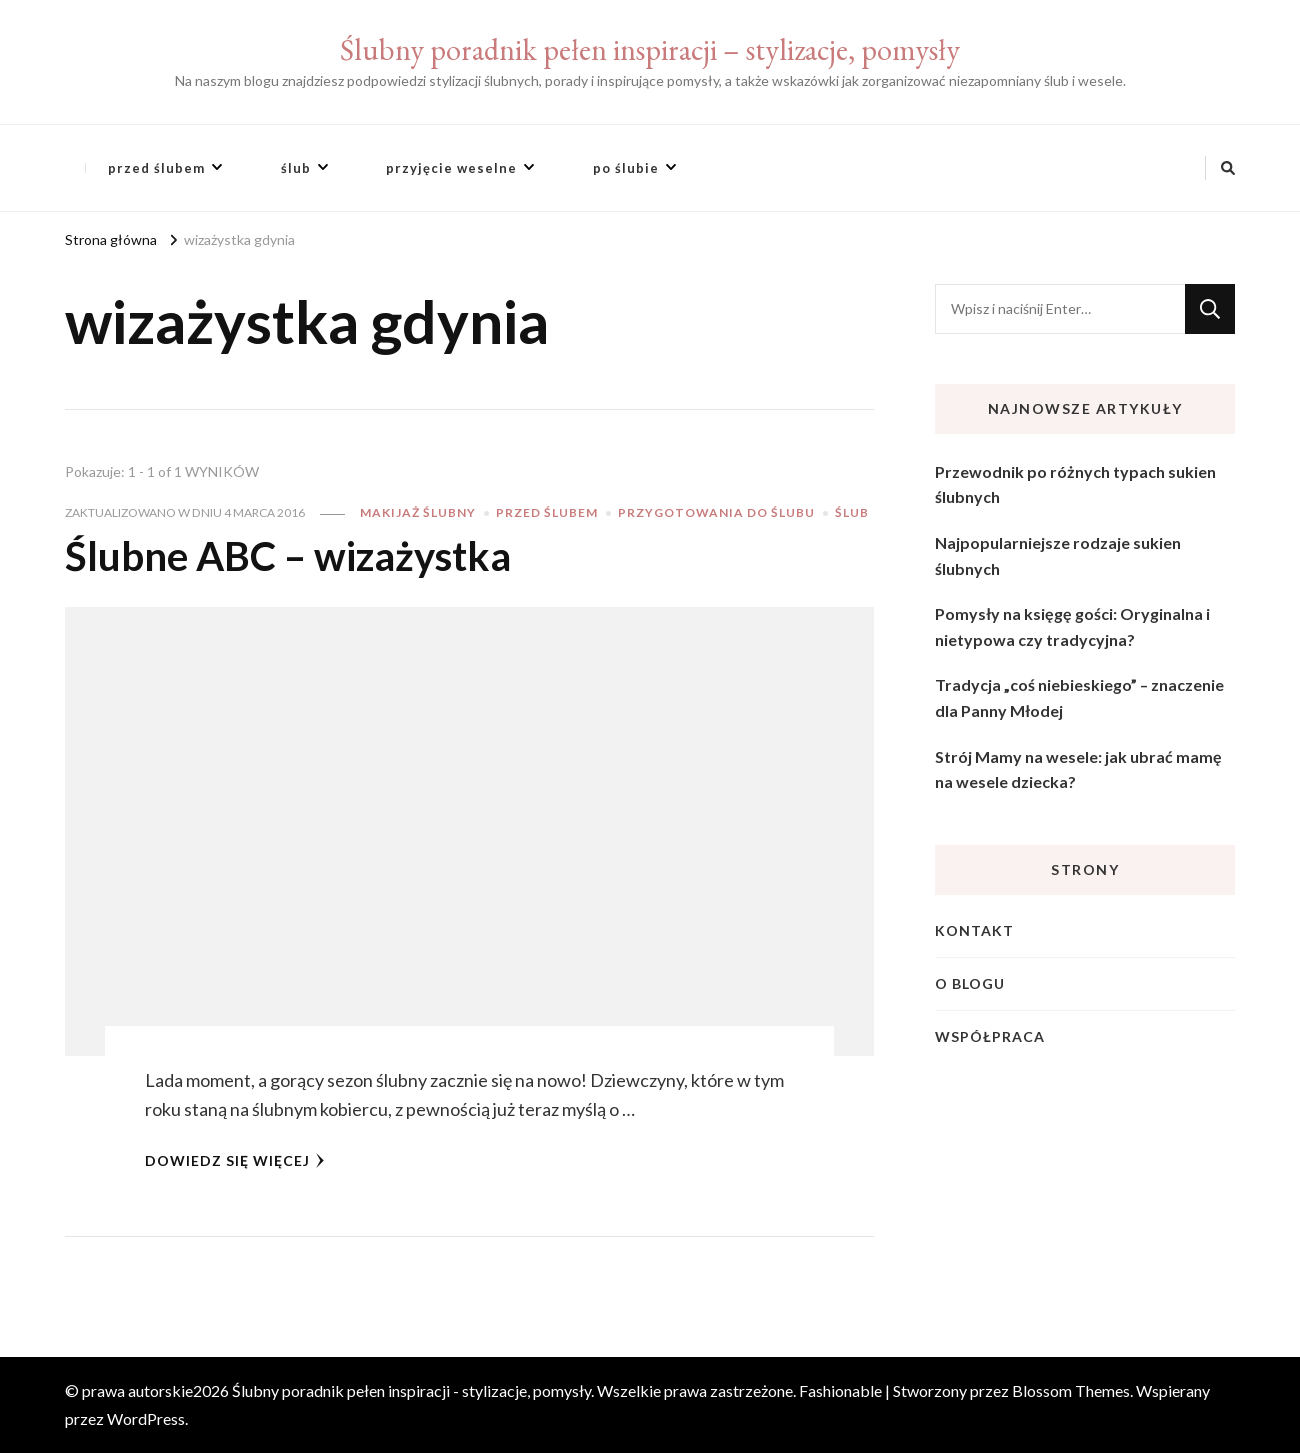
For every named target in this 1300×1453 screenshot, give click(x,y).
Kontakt (974, 930)
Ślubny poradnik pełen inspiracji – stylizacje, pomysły (650, 49)
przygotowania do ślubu (716, 512)
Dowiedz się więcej (235, 1160)
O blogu (970, 983)
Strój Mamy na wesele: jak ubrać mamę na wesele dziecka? (1078, 769)
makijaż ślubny (418, 512)
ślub (296, 168)
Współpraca (990, 1036)
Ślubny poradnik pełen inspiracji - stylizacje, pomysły (411, 1390)
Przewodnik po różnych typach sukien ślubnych (1075, 484)
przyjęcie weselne (451, 168)
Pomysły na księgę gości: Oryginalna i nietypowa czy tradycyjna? (1072, 626)
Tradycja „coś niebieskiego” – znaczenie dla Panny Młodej (1079, 697)
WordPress (146, 1418)
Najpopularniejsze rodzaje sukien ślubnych (1058, 555)
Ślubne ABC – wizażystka (288, 556)
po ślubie (626, 168)
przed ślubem (156, 168)
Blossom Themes (1071, 1390)
